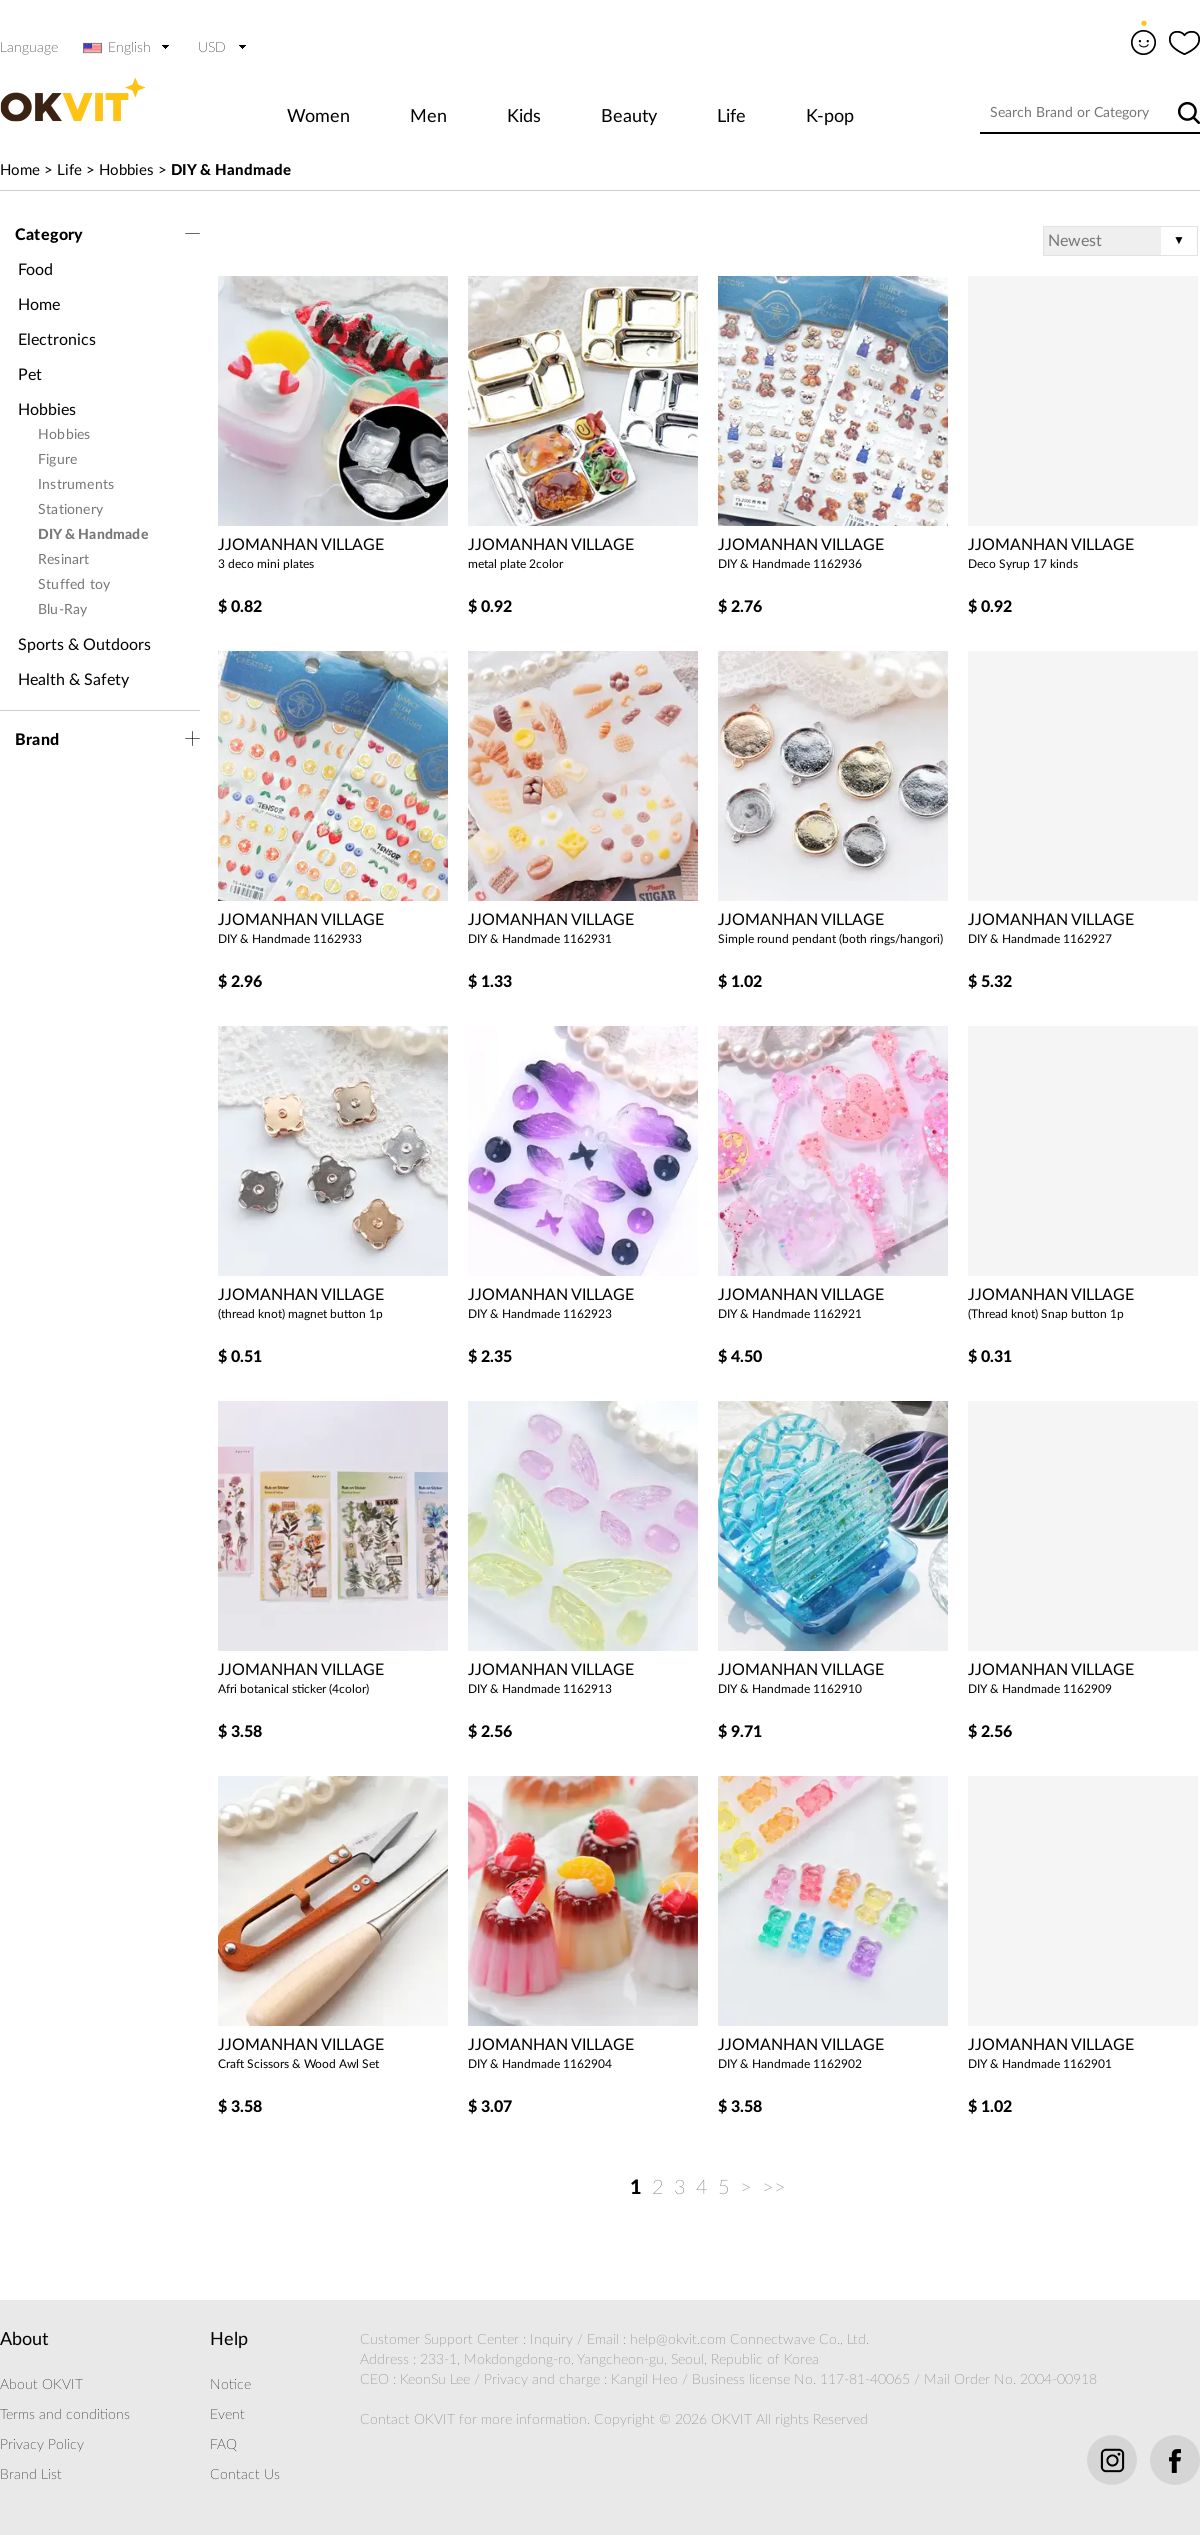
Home (20, 170)
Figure (57, 460)
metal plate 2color (515, 564)
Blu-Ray (62, 610)
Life (731, 117)
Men (428, 117)
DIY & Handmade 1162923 (540, 1314)
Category (49, 235)
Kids (524, 117)
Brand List (31, 2475)
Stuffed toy (74, 585)
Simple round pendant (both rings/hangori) (830, 939)
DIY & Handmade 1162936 (790, 564)
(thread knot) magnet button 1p (300, 1314)
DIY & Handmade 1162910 (790, 1689)
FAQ (223, 2445)
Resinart (64, 560)
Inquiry (551, 2340)
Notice (230, 2385)
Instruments (76, 485)
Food (35, 270)
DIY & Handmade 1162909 (1040, 1689)
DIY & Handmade (231, 170)
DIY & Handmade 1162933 (290, 939)
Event (227, 2415)
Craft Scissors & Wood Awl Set (298, 2064)
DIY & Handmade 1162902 (790, 2064)
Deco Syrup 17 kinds (1023, 564)
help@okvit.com (678, 2340)
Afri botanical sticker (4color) (293, 1689)
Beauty (629, 117)
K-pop (830, 117)
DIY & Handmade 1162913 (540, 1689)
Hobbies (126, 170)
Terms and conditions (65, 2415)
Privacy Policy (42, 2445)
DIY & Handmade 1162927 (1040, 939)
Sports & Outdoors (84, 645)
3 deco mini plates (266, 564)
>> (774, 2188)
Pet (30, 375)
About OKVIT (41, 2385)
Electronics (57, 340)
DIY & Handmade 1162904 (540, 2064)
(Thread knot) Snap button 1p (1046, 1314)
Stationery (70, 510)
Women (318, 117)
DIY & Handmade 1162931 (540, 939)
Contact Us (245, 2475)
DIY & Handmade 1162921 (790, 1314)
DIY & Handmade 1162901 (1040, 2064)
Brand (37, 740)
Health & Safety (73, 680)
